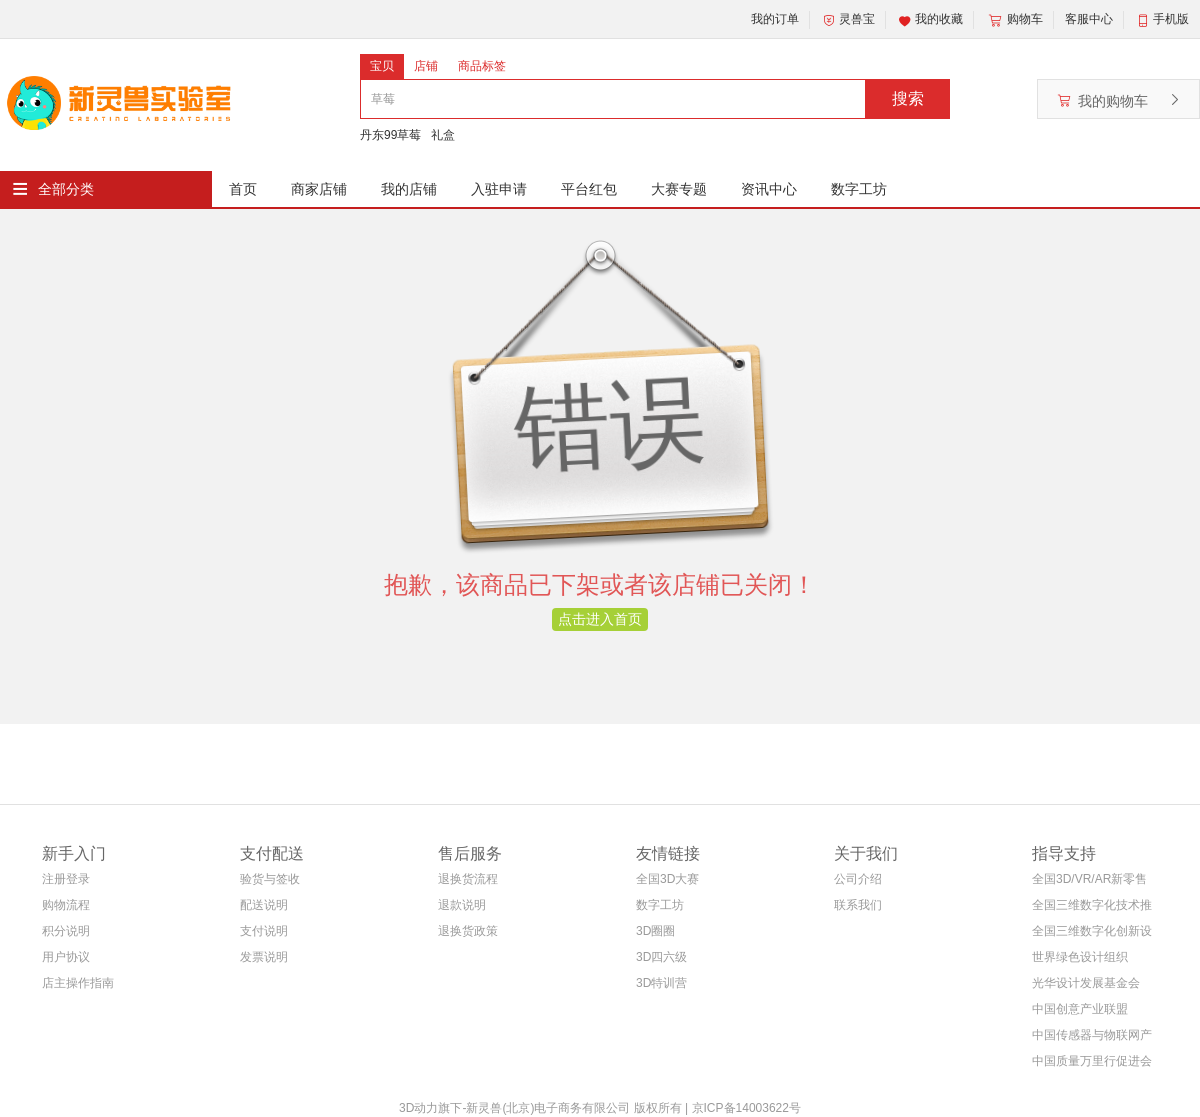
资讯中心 (769, 189)
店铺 (426, 66)
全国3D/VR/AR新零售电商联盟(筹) (1089, 882)
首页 (243, 189)
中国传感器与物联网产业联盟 (1092, 1038)
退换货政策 (468, 931)
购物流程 (66, 905)
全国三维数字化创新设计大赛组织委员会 (1092, 934)
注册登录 (66, 879)
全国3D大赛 (667, 879)
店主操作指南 (78, 983)
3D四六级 (661, 957)
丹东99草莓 (390, 135)
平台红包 (589, 189)
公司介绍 (858, 879)
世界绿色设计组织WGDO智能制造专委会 (1087, 960)
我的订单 (775, 19)
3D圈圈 (655, 931)
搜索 (908, 98)
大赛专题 (679, 189)
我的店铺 (409, 189)
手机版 (1171, 19)
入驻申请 (499, 189)
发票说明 (264, 957)
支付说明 (264, 931)
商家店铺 (319, 189)
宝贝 (382, 66)
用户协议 (66, 957)
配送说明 (264, 905)
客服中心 (1089, 19)
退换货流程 (468, 879)
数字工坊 (859, 189)
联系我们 (858, 905)
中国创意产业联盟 (1080, 1009)
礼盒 (443, 135)
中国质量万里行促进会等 (1092, 1064)
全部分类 (66, 189)
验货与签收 (270, 879)
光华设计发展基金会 (1086, 983)
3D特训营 (661, 983)
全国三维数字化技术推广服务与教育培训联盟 (1092, 908)
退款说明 (462, 905)
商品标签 (482, 66)
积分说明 (66, 931)
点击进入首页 (600, 619)
